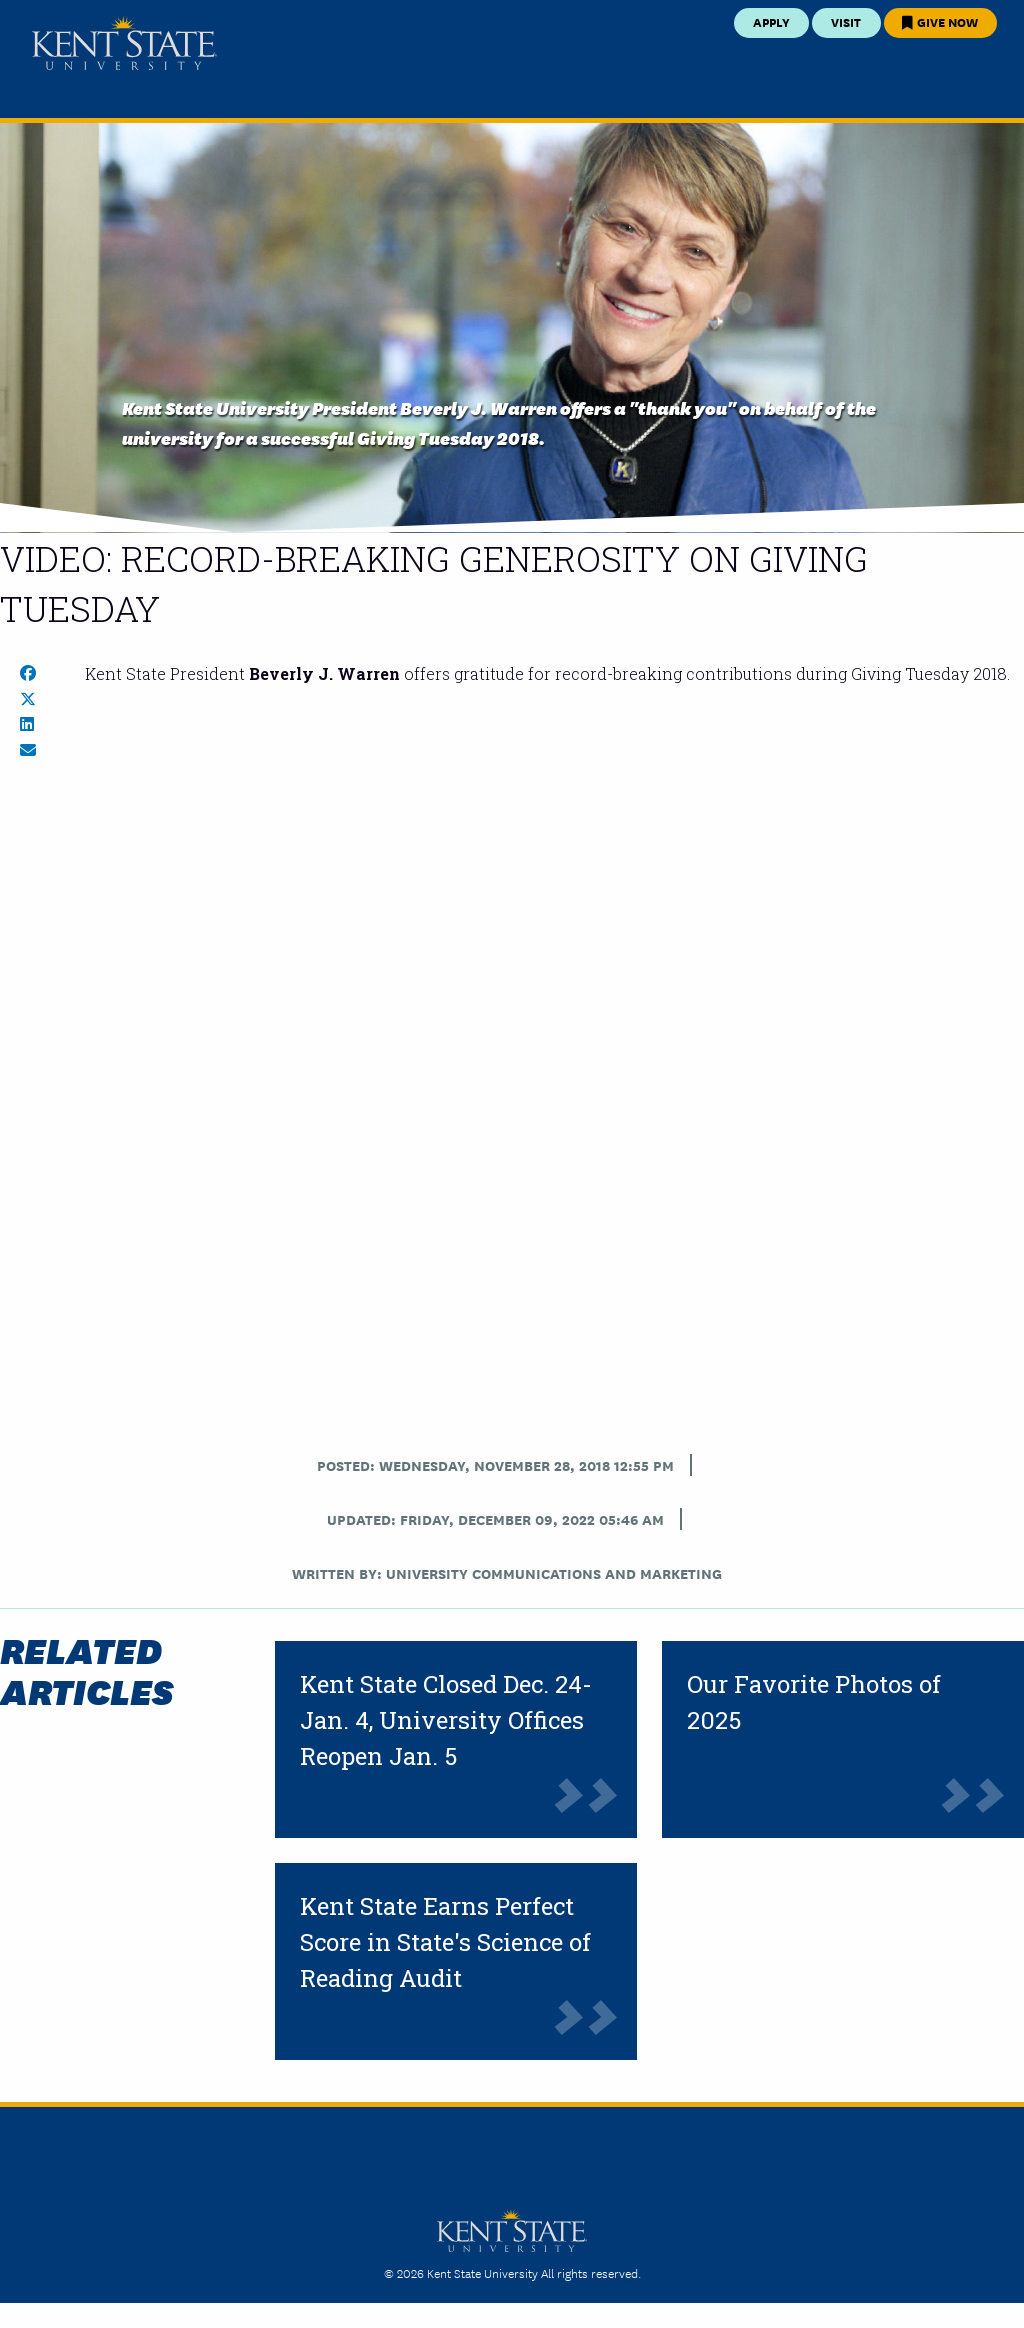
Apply (771, 21)
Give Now (940, 21)
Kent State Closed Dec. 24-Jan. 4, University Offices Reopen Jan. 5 (446, 1720)
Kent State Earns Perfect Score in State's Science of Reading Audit (445, 1942)
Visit (846, 21)
